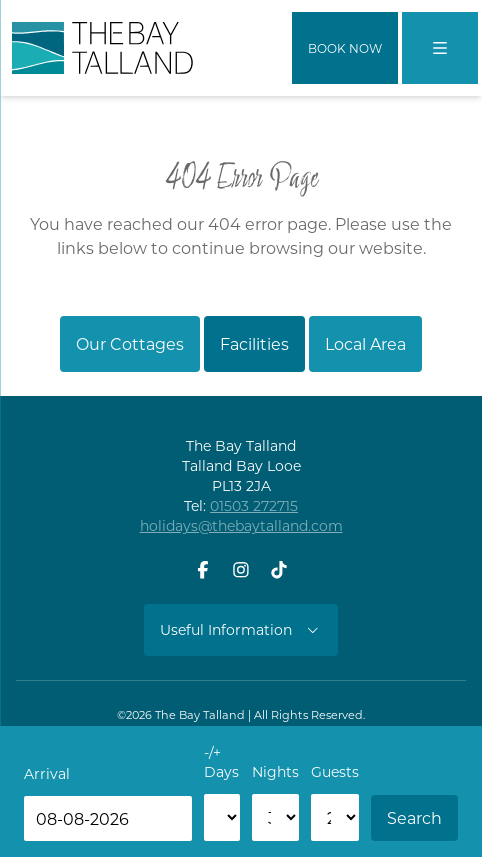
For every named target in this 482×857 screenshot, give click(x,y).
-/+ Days (221, 761)
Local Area (365, 343)
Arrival (47, 773)
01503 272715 (254, 505)
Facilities (254, 343)
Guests (335, 771)
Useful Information (241, 629)
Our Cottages (130, 343)
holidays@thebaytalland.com (241, 525)
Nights (275, 771)
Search (414, 817)
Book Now (345, 48)
